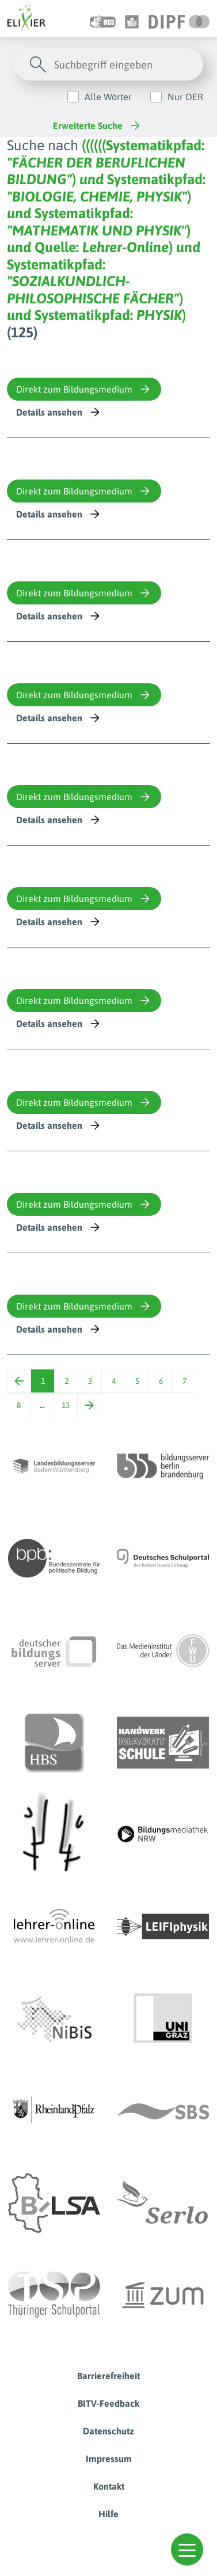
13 (66, 1405)
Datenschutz (108, 2431)
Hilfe (108, 2514)
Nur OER (185, 97)
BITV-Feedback (108, 2403)
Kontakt (108, 2486)
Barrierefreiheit (108, 2375)
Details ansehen (59, 412)
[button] (187, 2549)
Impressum (109, 2458)
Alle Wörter (108, 97)
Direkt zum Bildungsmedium (84, 389)
